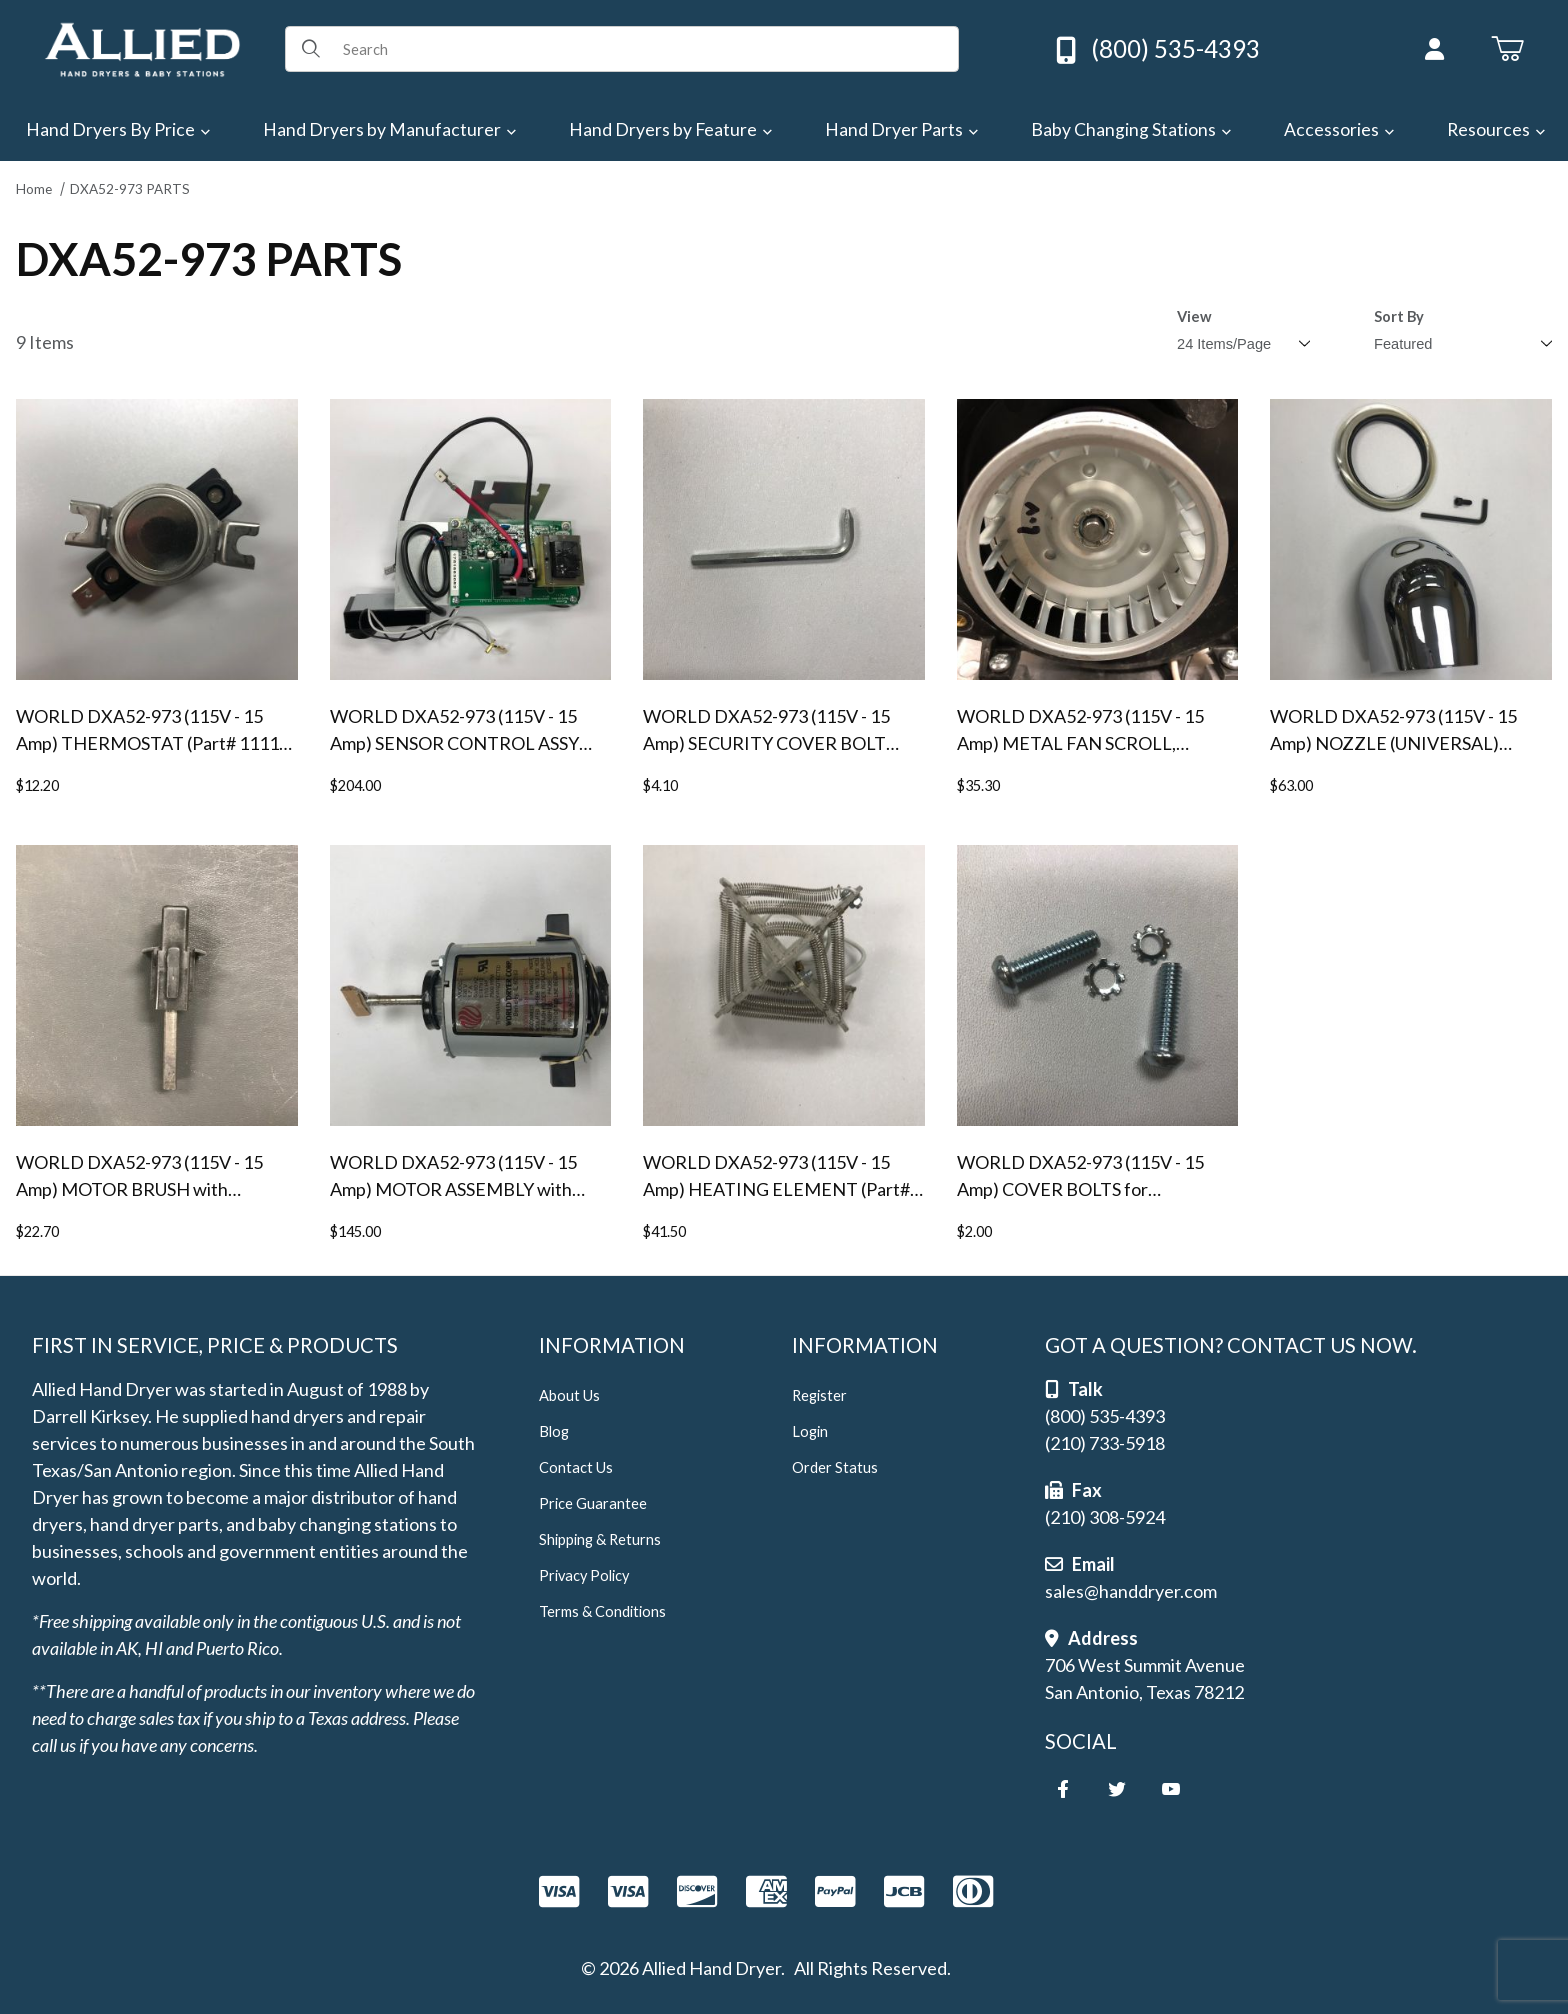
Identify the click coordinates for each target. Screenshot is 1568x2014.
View (1194, 316)
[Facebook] (1063, 1789)
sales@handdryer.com (1131, 1591)
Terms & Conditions (602, 1611)
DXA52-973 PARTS (130, 189)
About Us (569, 1395)
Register (819, 1395)
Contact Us (576, 1467)
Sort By (1399, 316)
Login (810, 1431)
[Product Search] (643, 49)
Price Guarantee (593, 1503)
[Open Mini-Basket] (1507, 49)
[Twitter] (1117, 1789)
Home (34, 189)
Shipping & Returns (600, 1539)
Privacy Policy (584, 1575)
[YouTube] (1171, 1789)
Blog (554, 1431)
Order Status (835, 1467)
